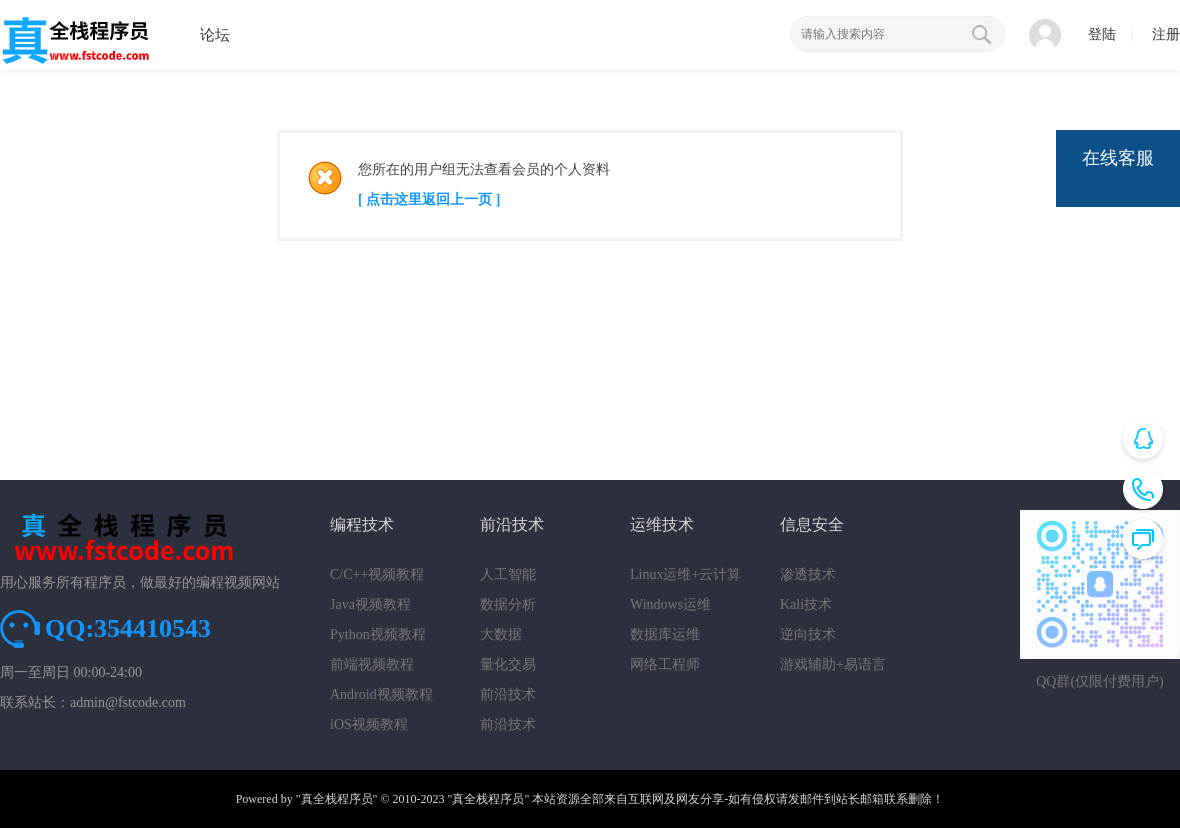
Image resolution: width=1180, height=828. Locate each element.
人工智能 (508, 574)
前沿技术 (508, 694)
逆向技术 (808, 634)
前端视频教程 (372, 664)
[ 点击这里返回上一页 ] (429, 199)
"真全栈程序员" (337, 799)
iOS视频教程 (369, 724)
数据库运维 (665, 634)
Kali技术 (806, 604)
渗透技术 (808, 574)
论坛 (215, 35)
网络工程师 (665, 664)
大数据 (501, 634)
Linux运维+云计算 (685, 574)
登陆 (1102, 34)
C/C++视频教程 (377, 574)
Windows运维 (670, 604)
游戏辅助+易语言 (833, 664)
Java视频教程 (370, 604)
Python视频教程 (378, 634)
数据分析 (508, 604)
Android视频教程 (381, 694)
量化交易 (508, 664)
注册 (1166, 34)
